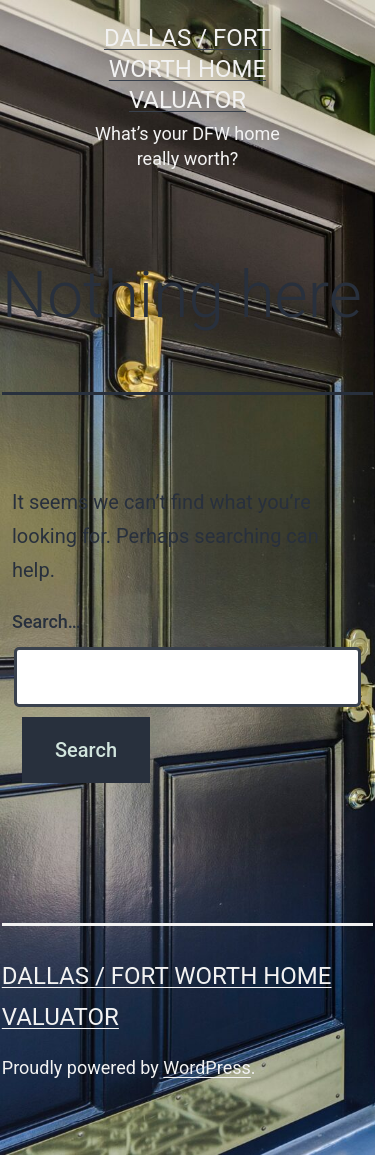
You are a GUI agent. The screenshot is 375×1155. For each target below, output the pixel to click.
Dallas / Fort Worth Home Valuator (187, 69)
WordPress (206, 1067)
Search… (46, 621)
